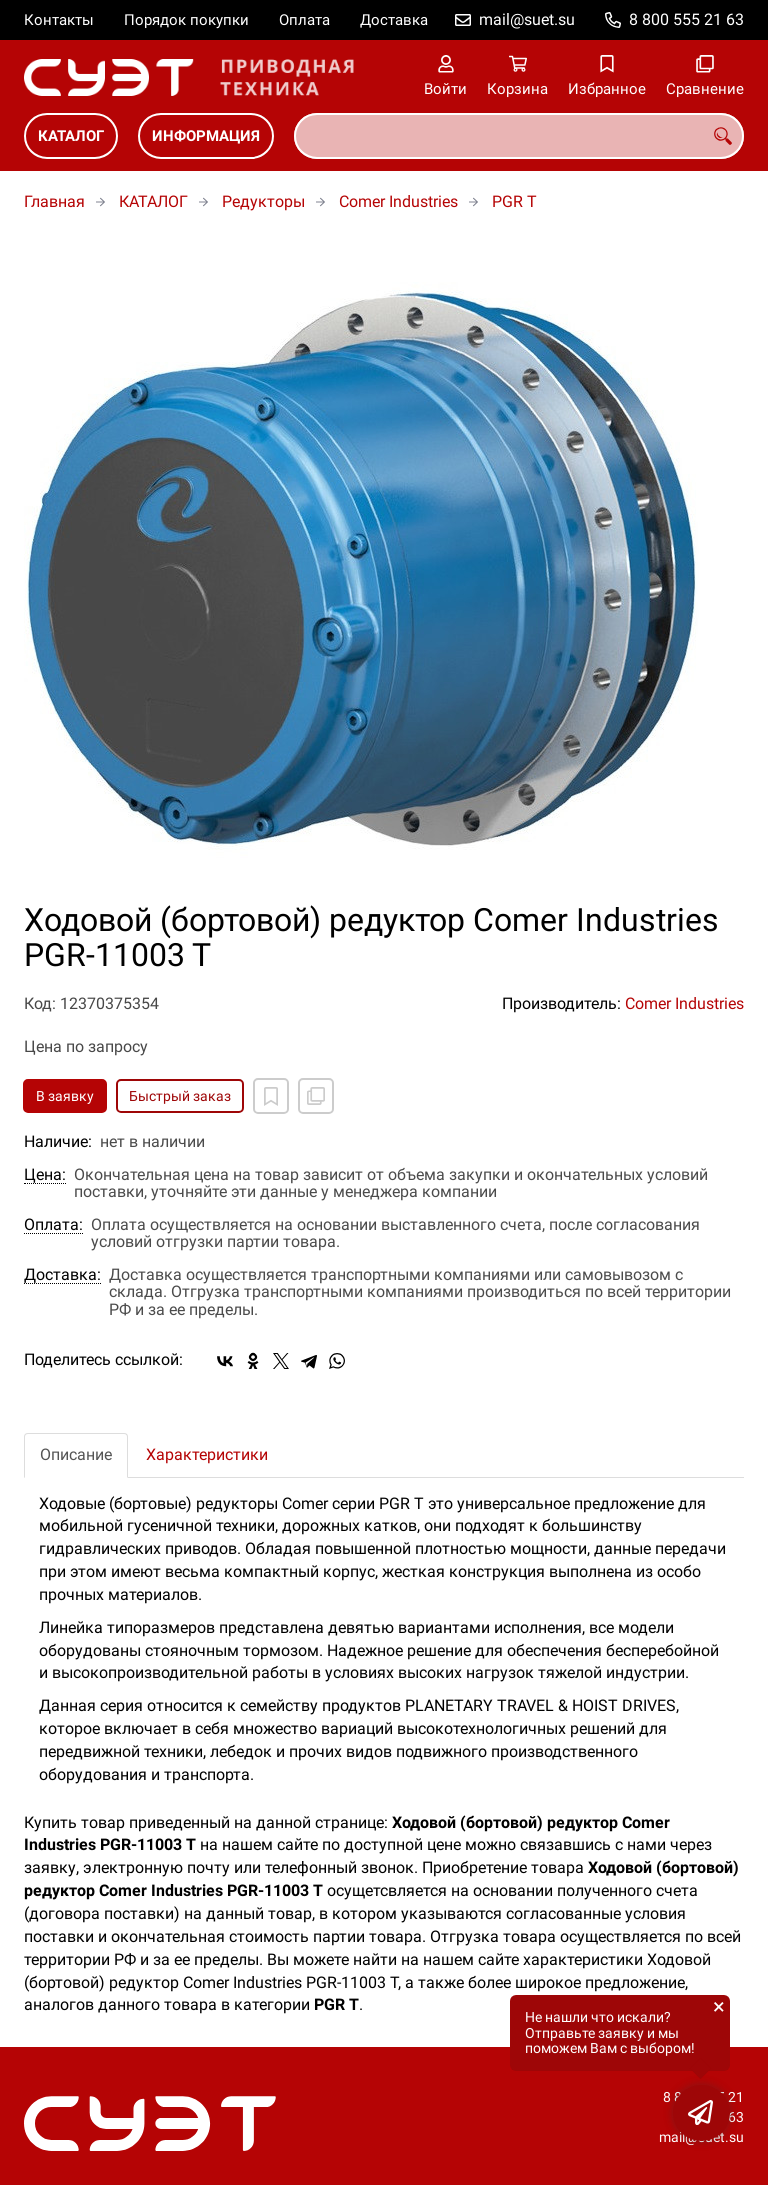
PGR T (514, 201)
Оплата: (53, 1225)
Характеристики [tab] (207, 1454)
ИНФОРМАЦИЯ (206, 136)
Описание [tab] (76, 1454)
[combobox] (519, 136)
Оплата (304, 20)
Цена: (45, 1175)
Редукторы (263, 201)
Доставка (394, 20)
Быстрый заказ (180, 1096)
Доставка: (62, 1275)
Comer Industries (398, 201)
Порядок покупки (186, 20)
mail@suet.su (527, 19)
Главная (54, 201)
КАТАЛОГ (71, 136)
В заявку (65, 1096)
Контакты (59, 20)
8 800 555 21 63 (686, 19)
